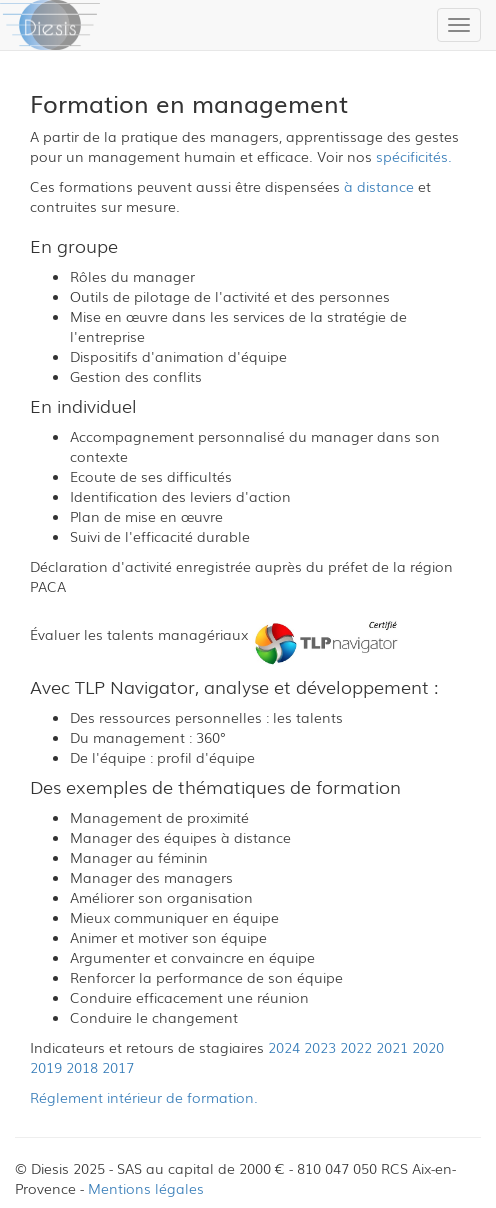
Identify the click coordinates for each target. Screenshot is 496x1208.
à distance (379, 186)
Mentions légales (146, 1188)
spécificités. (414, 156)
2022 (356, 1047)
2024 (284, 1047)
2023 (320, 1047)
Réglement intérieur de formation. (144, 1097)
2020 (428, 1047)
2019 (46, 1067)
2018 (82, 1067)
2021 (392, 1047)
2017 (118, 1067)
